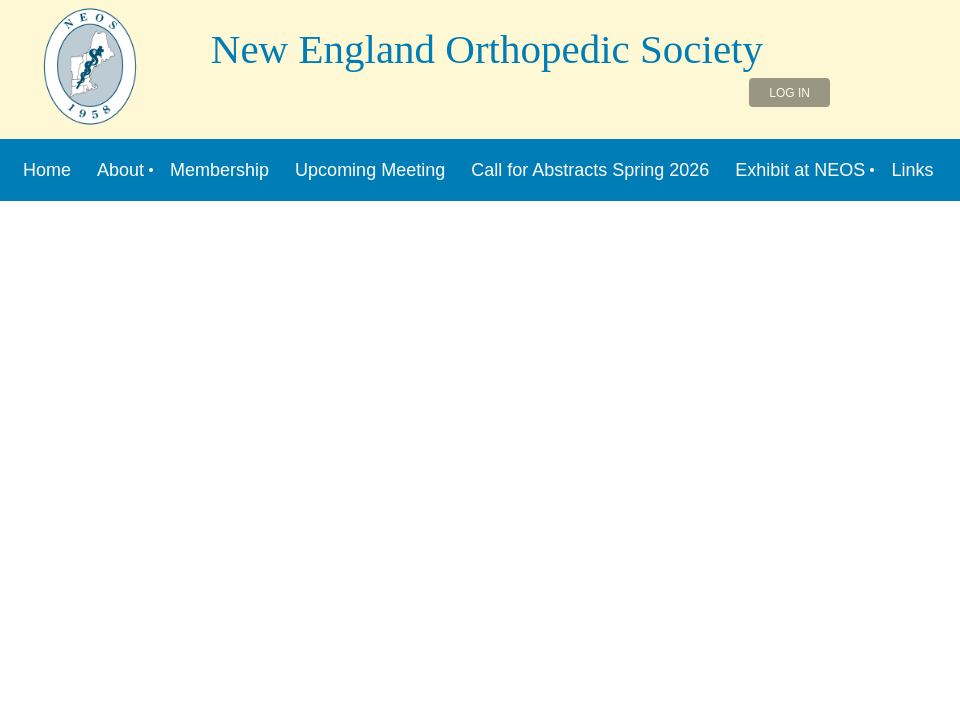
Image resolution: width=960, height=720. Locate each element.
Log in (789, 93)
